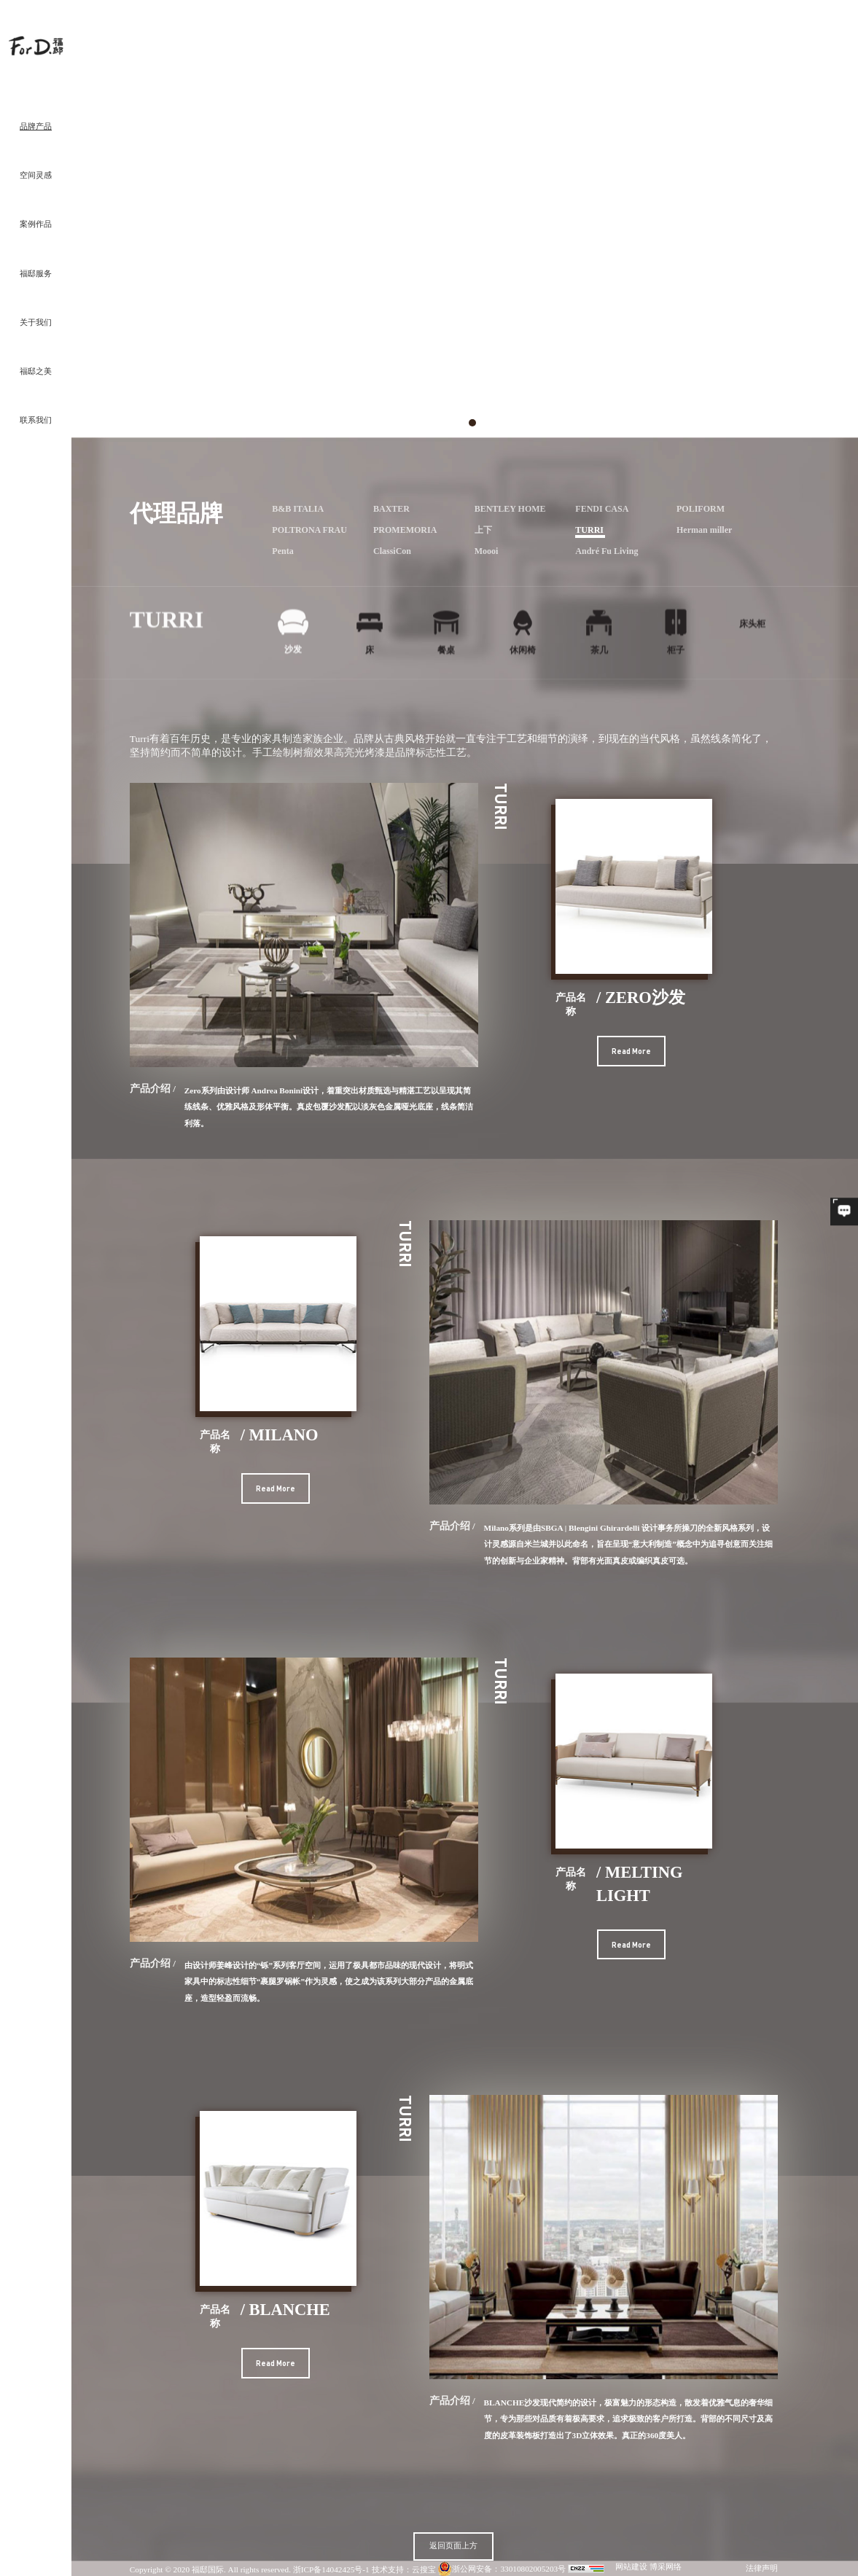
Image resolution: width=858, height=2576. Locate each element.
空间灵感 (36, 175)
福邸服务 (36, 274)
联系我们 (36, 420)
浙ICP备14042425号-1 (331, 2569)
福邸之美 (36, 371)
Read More (631, 1050)
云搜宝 (424, 2569)
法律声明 (762, 2568)
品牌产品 (36, 126)
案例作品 (36, 224)
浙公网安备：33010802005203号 (501, 2569)
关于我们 (36, 323)
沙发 (725, 38)
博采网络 (666, 2567)
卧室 (706, 38)
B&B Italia (752, 38)
